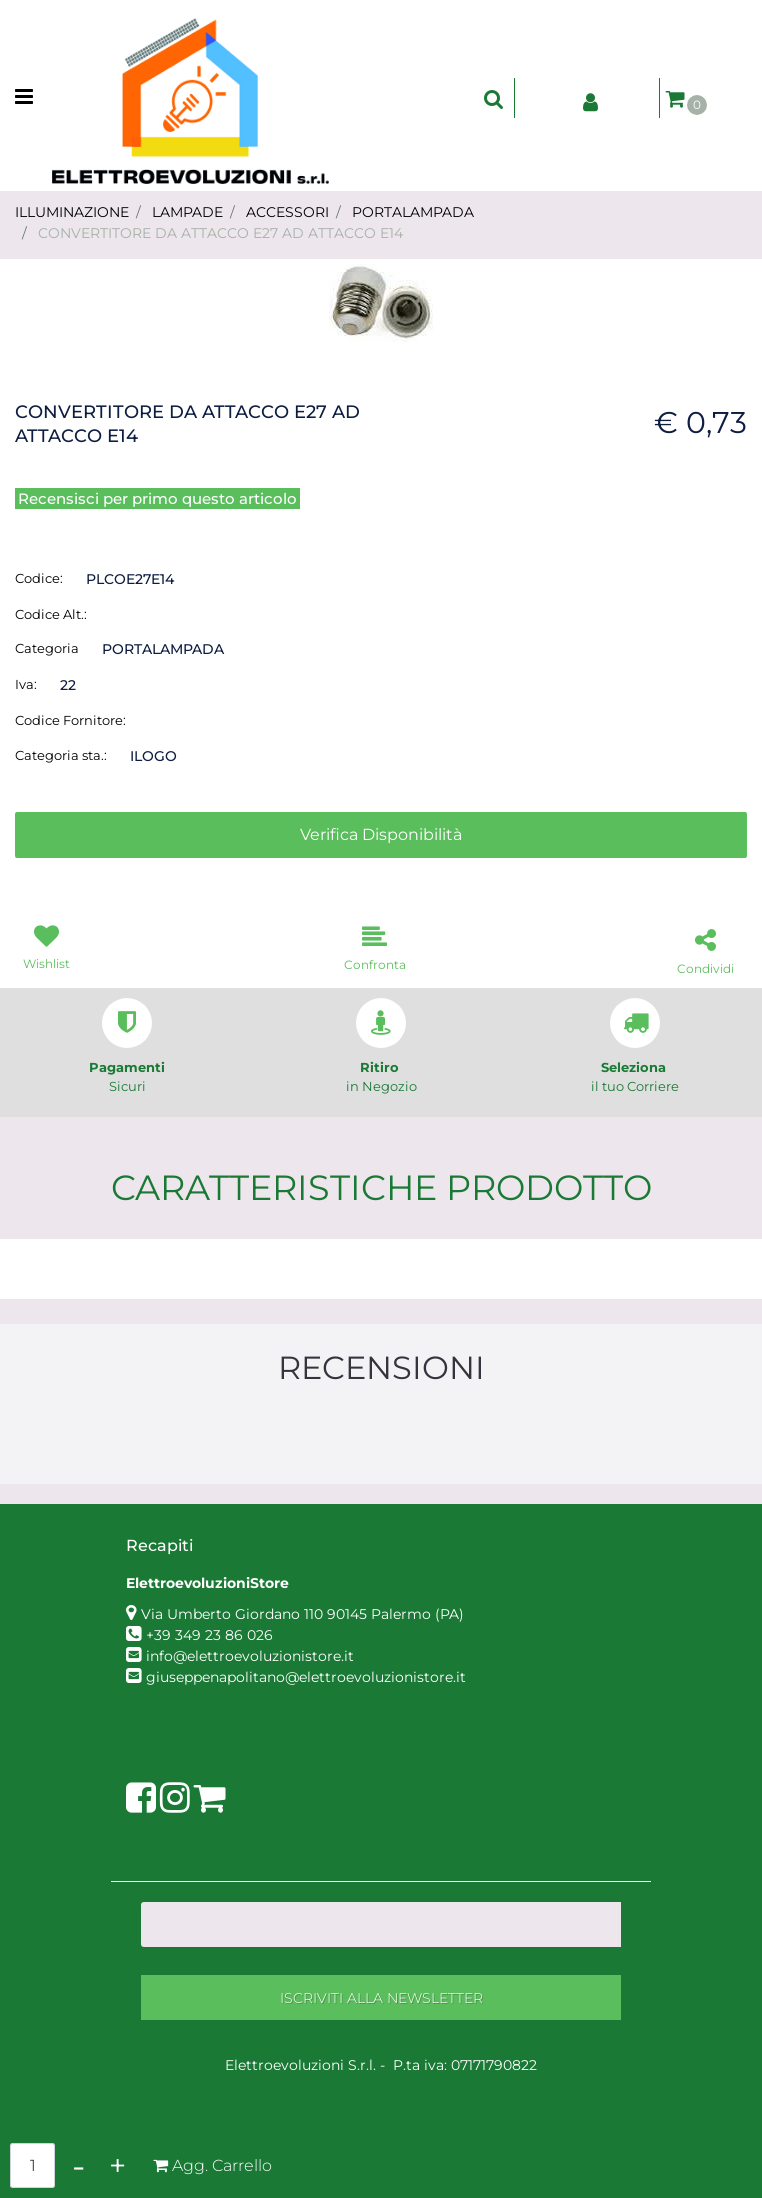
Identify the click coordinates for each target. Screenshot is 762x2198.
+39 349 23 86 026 (209, 1635)
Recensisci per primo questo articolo (157, 498)
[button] (381, 302)
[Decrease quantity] (78, 2165)
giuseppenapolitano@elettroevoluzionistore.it (306, 1677)
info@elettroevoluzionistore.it (250, 1656)
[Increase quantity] (117, 2165)
